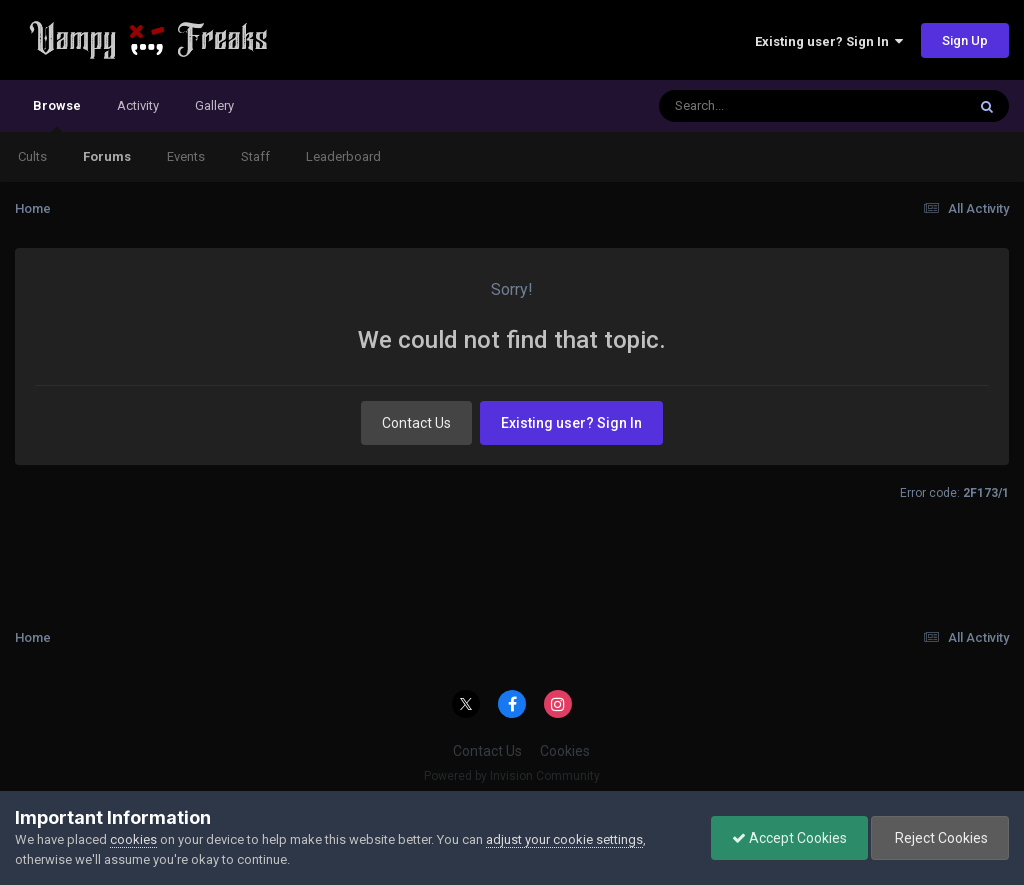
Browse (57, 115)
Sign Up (965, 40)
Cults (32, 156)
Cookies (565, 751)
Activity (138, 105)
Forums (107, 156)
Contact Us (416, 423)
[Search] (760, 106)
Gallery (214, 105)
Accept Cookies (789, 838)
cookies (133, 839)
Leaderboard (343, 156)
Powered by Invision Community (512, 776)
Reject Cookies (940, 838)
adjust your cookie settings (564, 839)
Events (186, 156)
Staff (255, 156)
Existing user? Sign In (829, 41)
